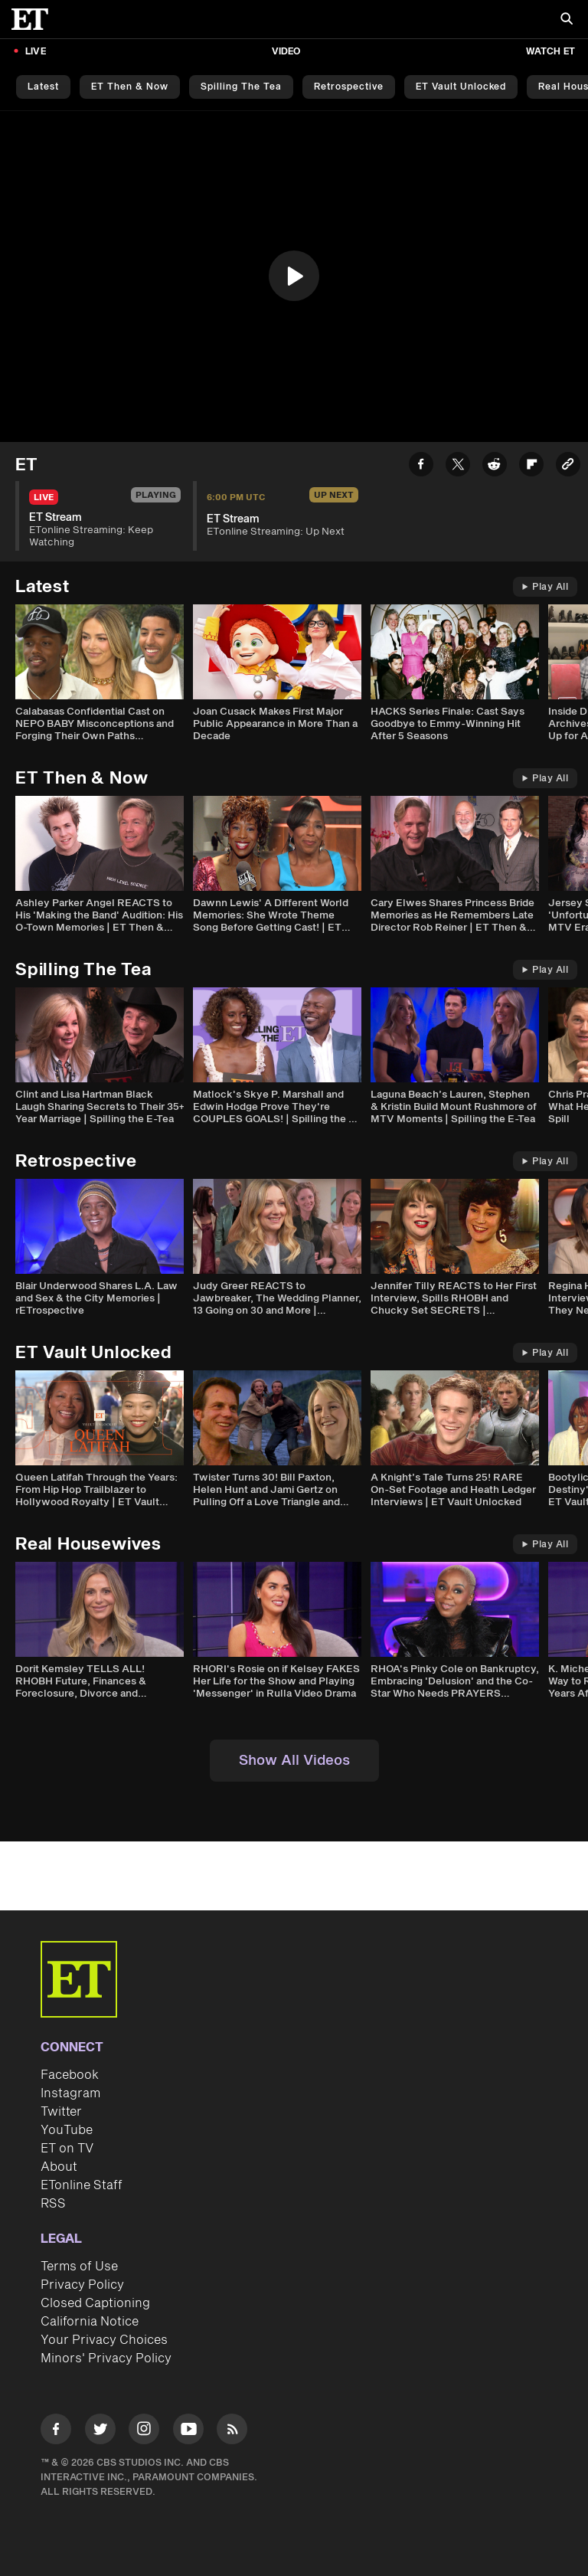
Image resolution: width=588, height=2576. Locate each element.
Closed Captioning (95, 2303)
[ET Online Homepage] (34, 19)
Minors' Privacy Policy (106, 2358)
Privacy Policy (82, 2285)
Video (286, 51)
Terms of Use (79, 2266)
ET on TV (67, 2148)
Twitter (61, 2112)
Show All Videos (294, 1760)
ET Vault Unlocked (461, 87)
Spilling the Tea (241, 87)
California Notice (90, 2322)
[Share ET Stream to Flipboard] (531, 466)
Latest (43, 87)
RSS (53, 2204)
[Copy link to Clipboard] (568, 466)
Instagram (70, 2093)
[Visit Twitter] (100, 2432)
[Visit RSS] (232, 2432)
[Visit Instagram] (144, 2432)
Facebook (70, 2075)
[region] (294, 276)
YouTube (67, 2130)
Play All (545, 587)
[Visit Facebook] (56, 2432)
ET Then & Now (129, 87)
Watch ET (550, 51)
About (59, 2167)
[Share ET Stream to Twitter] (458, 466)
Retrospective (349, 87)
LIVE (35, 51)
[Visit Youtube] (188, 2432)
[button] (294, 275)
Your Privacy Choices (104, 2340)
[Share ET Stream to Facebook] (421, 466)
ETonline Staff (81, 2185)
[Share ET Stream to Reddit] (494, 466)
